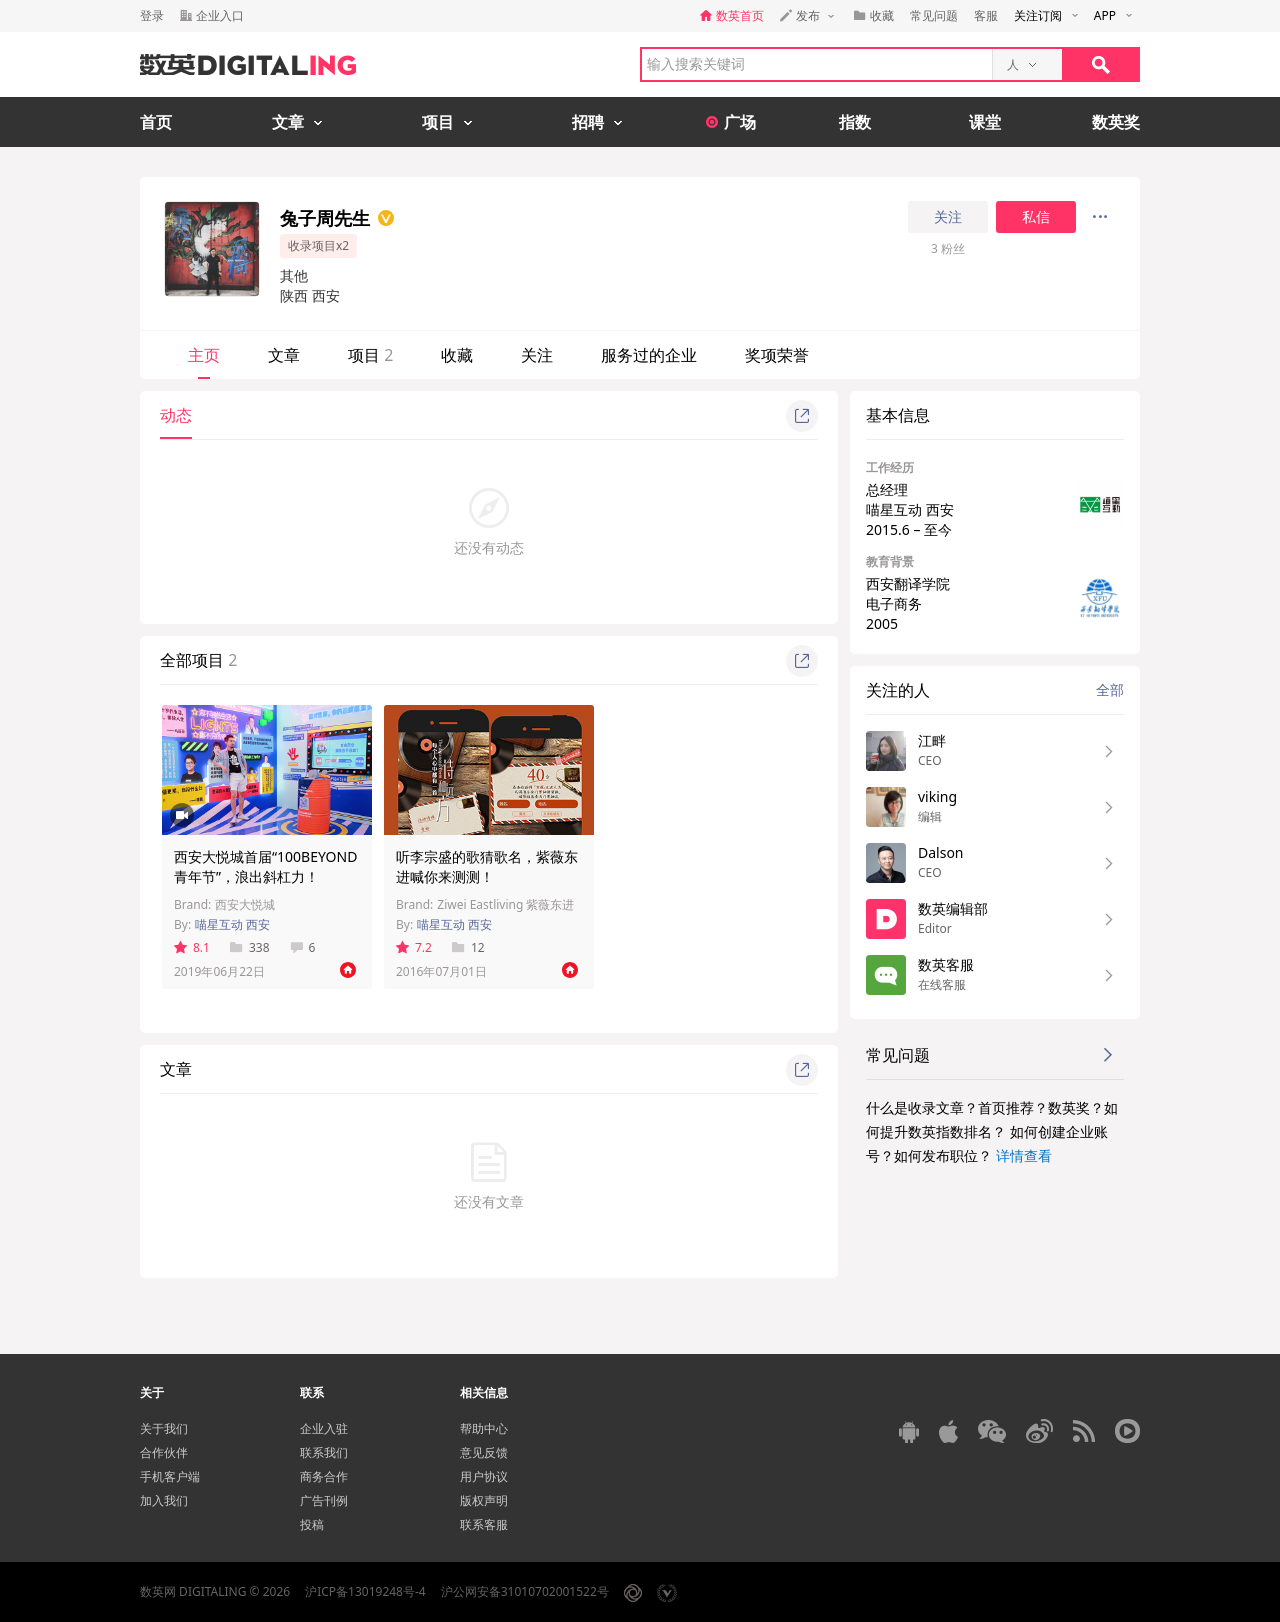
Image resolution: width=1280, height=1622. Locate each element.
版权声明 (484, 1500)
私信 (1036, 217)
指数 (855, 122)
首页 (156, 122)
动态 (176, 415)
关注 (948, 217)
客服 (986, 15)
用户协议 (484, 1476)
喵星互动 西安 (232, 924)
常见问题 (934, 15)
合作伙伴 (164, 1452)
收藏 (457, 355)
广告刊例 (324, 1500)
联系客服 (484, 1524)
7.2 (414, 947)
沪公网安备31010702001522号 (525, 1591)
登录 (152, 15)
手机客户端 (170, 1476)
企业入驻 (324, 1428)
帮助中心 (484, 1428)
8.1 (192, 947)
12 (468, 947)
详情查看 (1024, 1155)
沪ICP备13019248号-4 (365, 1591)
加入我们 (164, 1500)
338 (250, 947)
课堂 (985, 122)
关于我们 (164, 1428)
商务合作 (324, 1476)
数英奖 (1116, 122)
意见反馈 (484, 1452)
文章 (284, 355)
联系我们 (324, 1452)
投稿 (312, 1524)
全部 (1110, 689)
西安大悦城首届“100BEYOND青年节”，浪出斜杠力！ (265, 866)
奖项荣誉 (777, 355)
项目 (370, 355)
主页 (204, 355)
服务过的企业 (649, 355)
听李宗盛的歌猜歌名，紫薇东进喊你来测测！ (487, 866)
